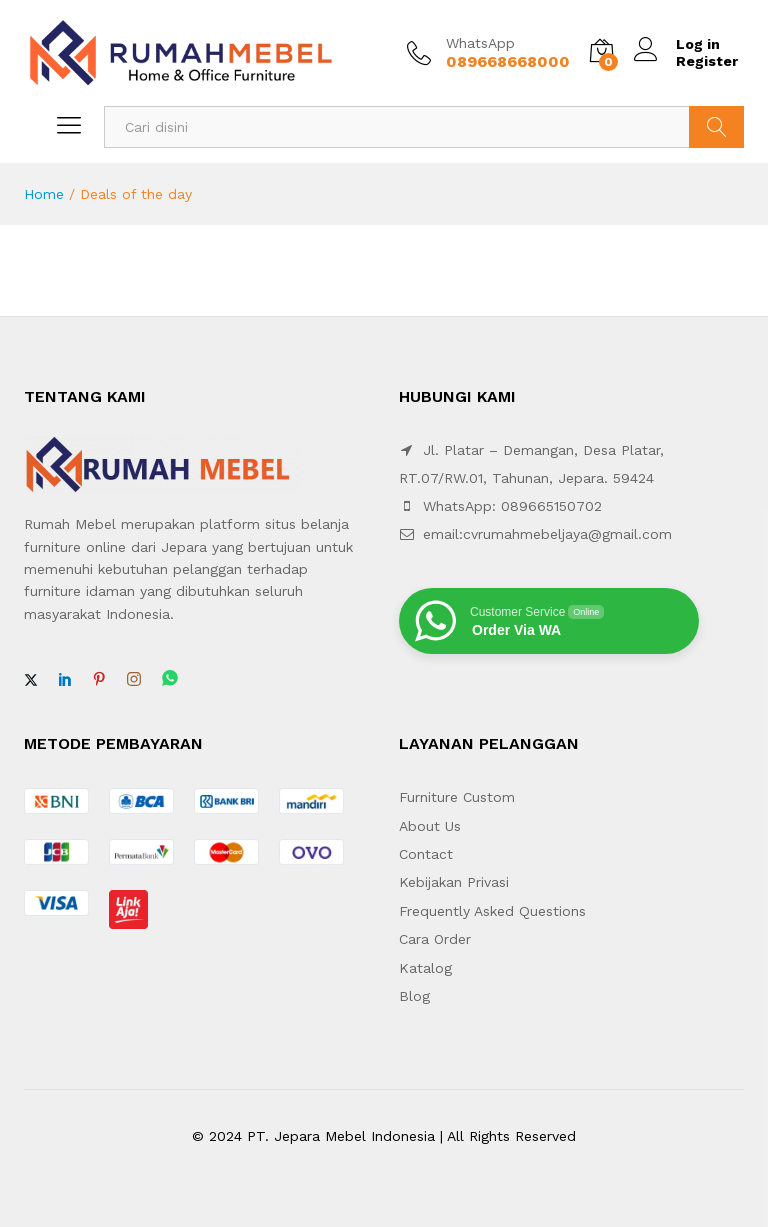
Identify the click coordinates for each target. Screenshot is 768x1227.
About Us (430, 826)
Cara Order (435, 939)
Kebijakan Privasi (454, 882)
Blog (414, 996)
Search (716, 127)
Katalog (425, 968)
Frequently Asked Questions (492, 911)
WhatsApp (480, 43)
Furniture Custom (457, 797)
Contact (426, 854)
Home (44, 194)
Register (707, 61)
